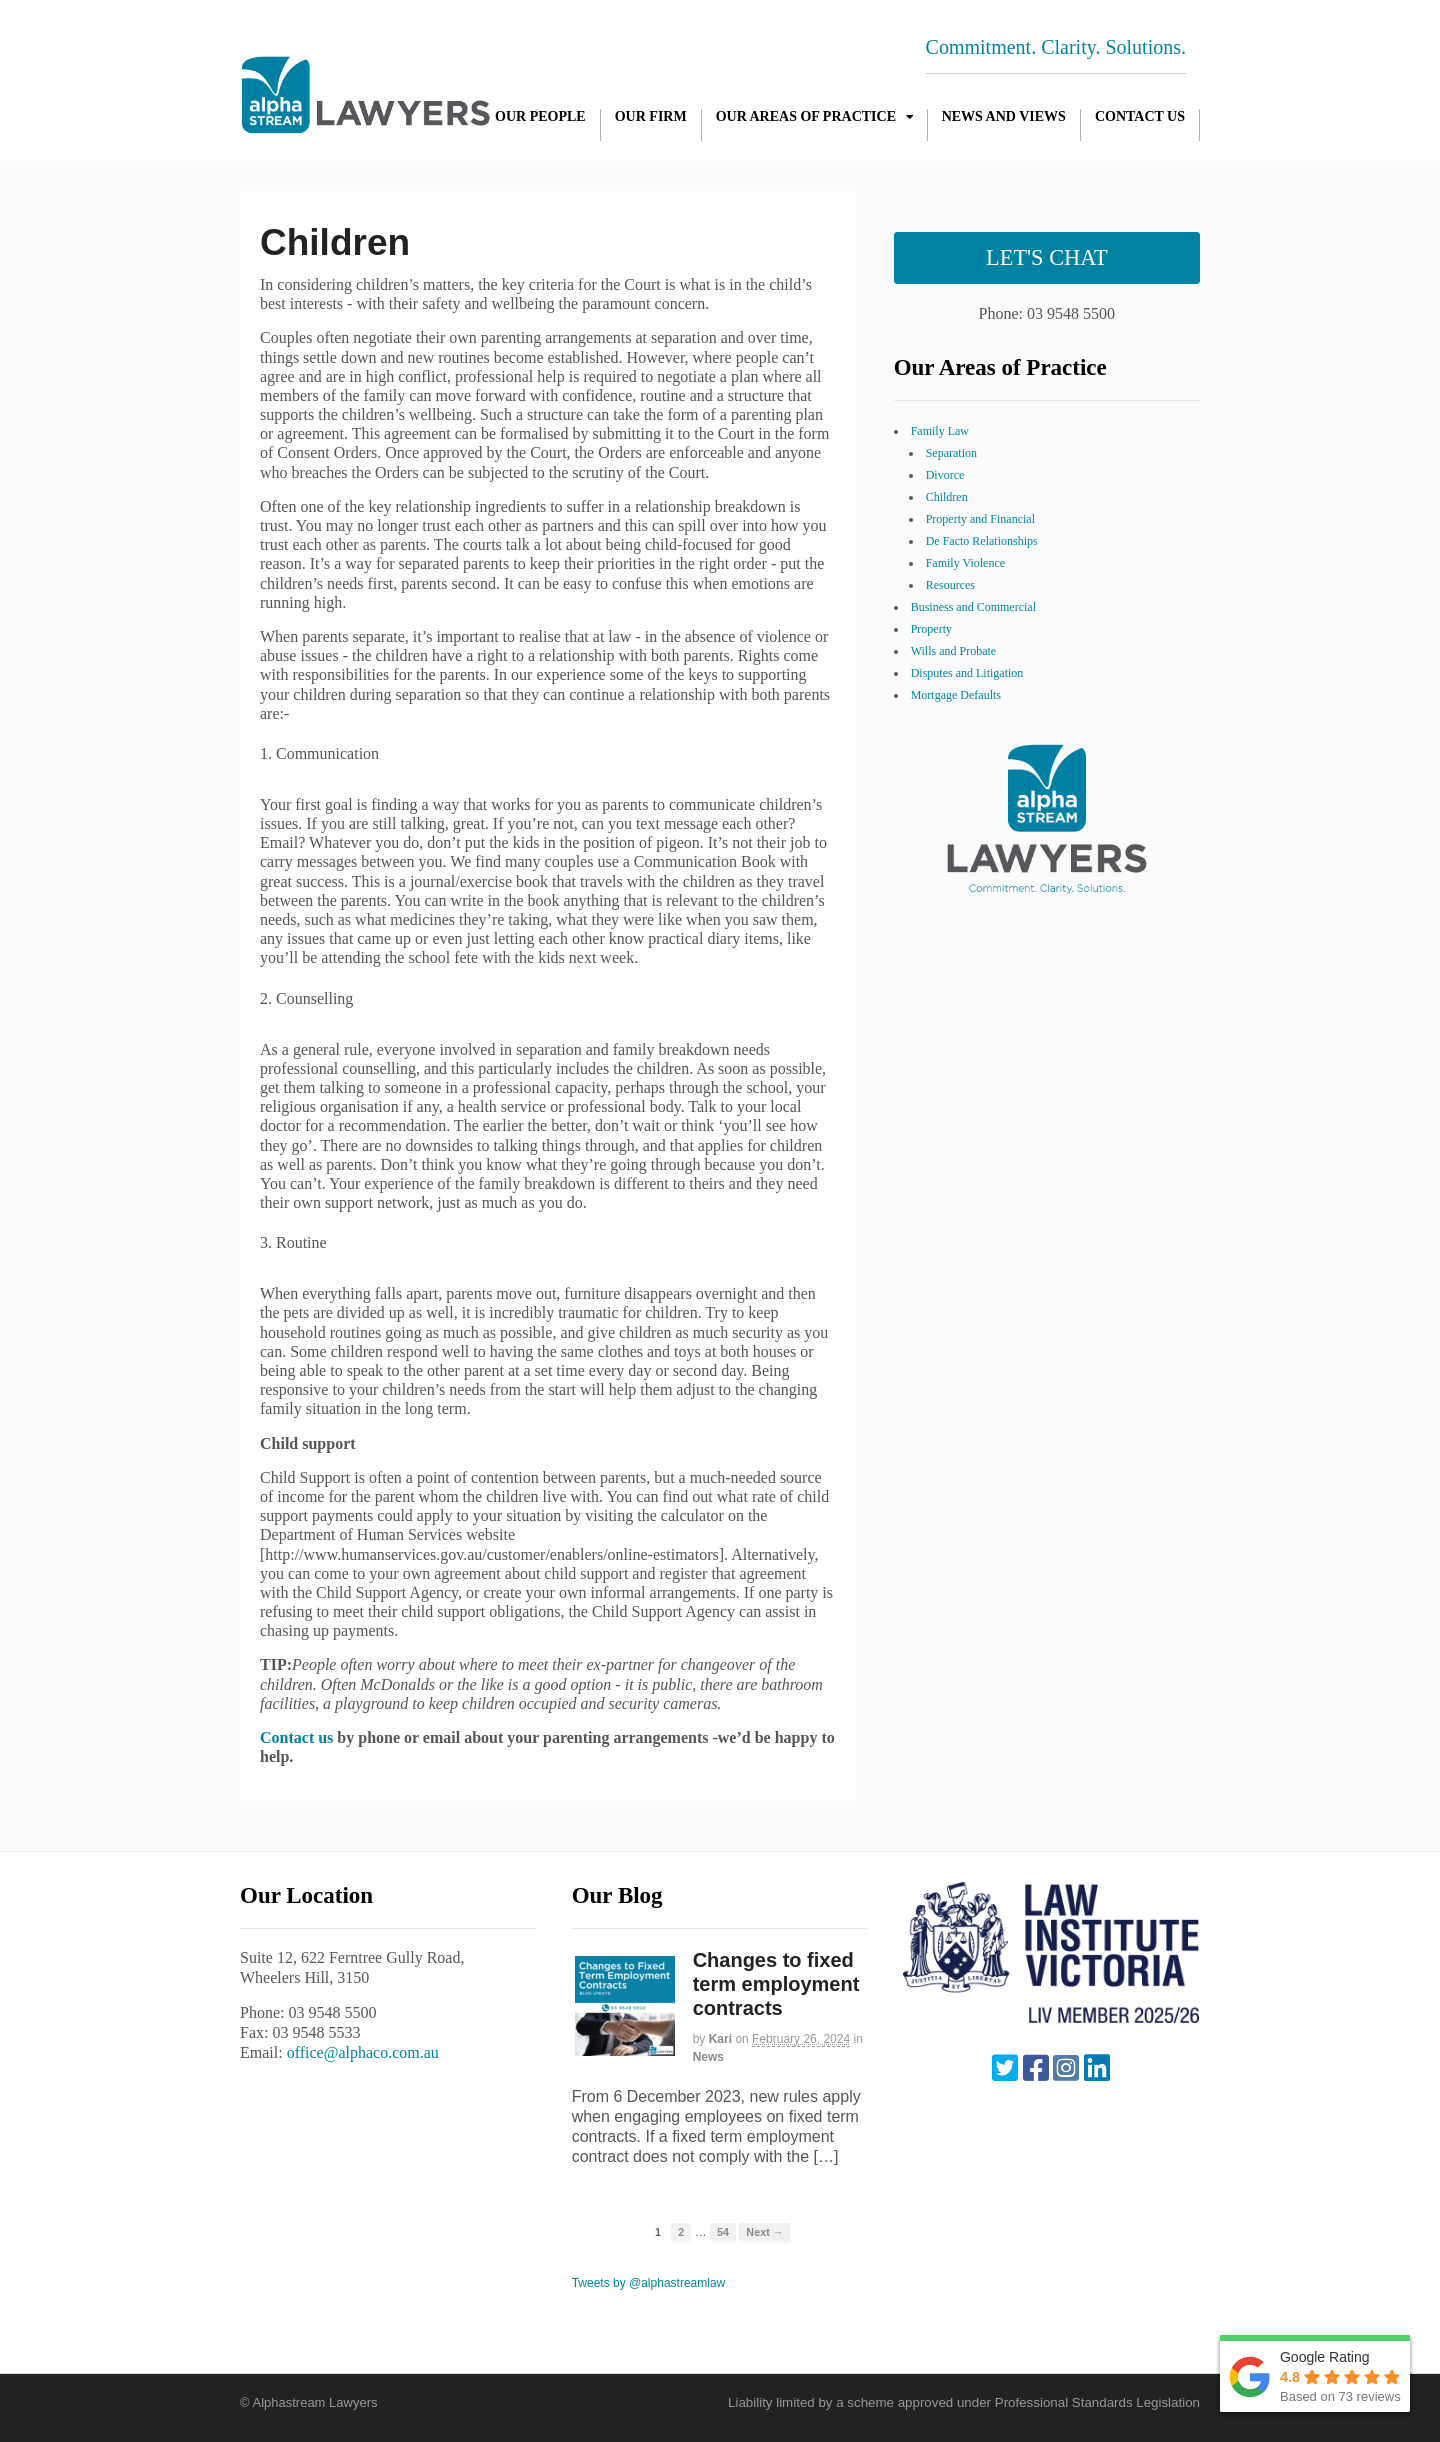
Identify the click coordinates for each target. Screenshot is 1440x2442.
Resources (950, 585)
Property (931, 629)
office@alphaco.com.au (363, 2052)
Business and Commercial (973, 607)
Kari (720, 2039)
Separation (951, 453)
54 (723, 2232)
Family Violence (965, 563)
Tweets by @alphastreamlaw (649, 2283)
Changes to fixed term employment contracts (776, 1984)
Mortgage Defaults (956, 695)
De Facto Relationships (982, 541)
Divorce (945, 475)
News (708, 2057)
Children (947, 497)
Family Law (940, 431)
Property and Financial (980, 519)
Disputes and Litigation (967, 673)
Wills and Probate (954, 651)
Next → (764, 2232)
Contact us (296, 1737)
